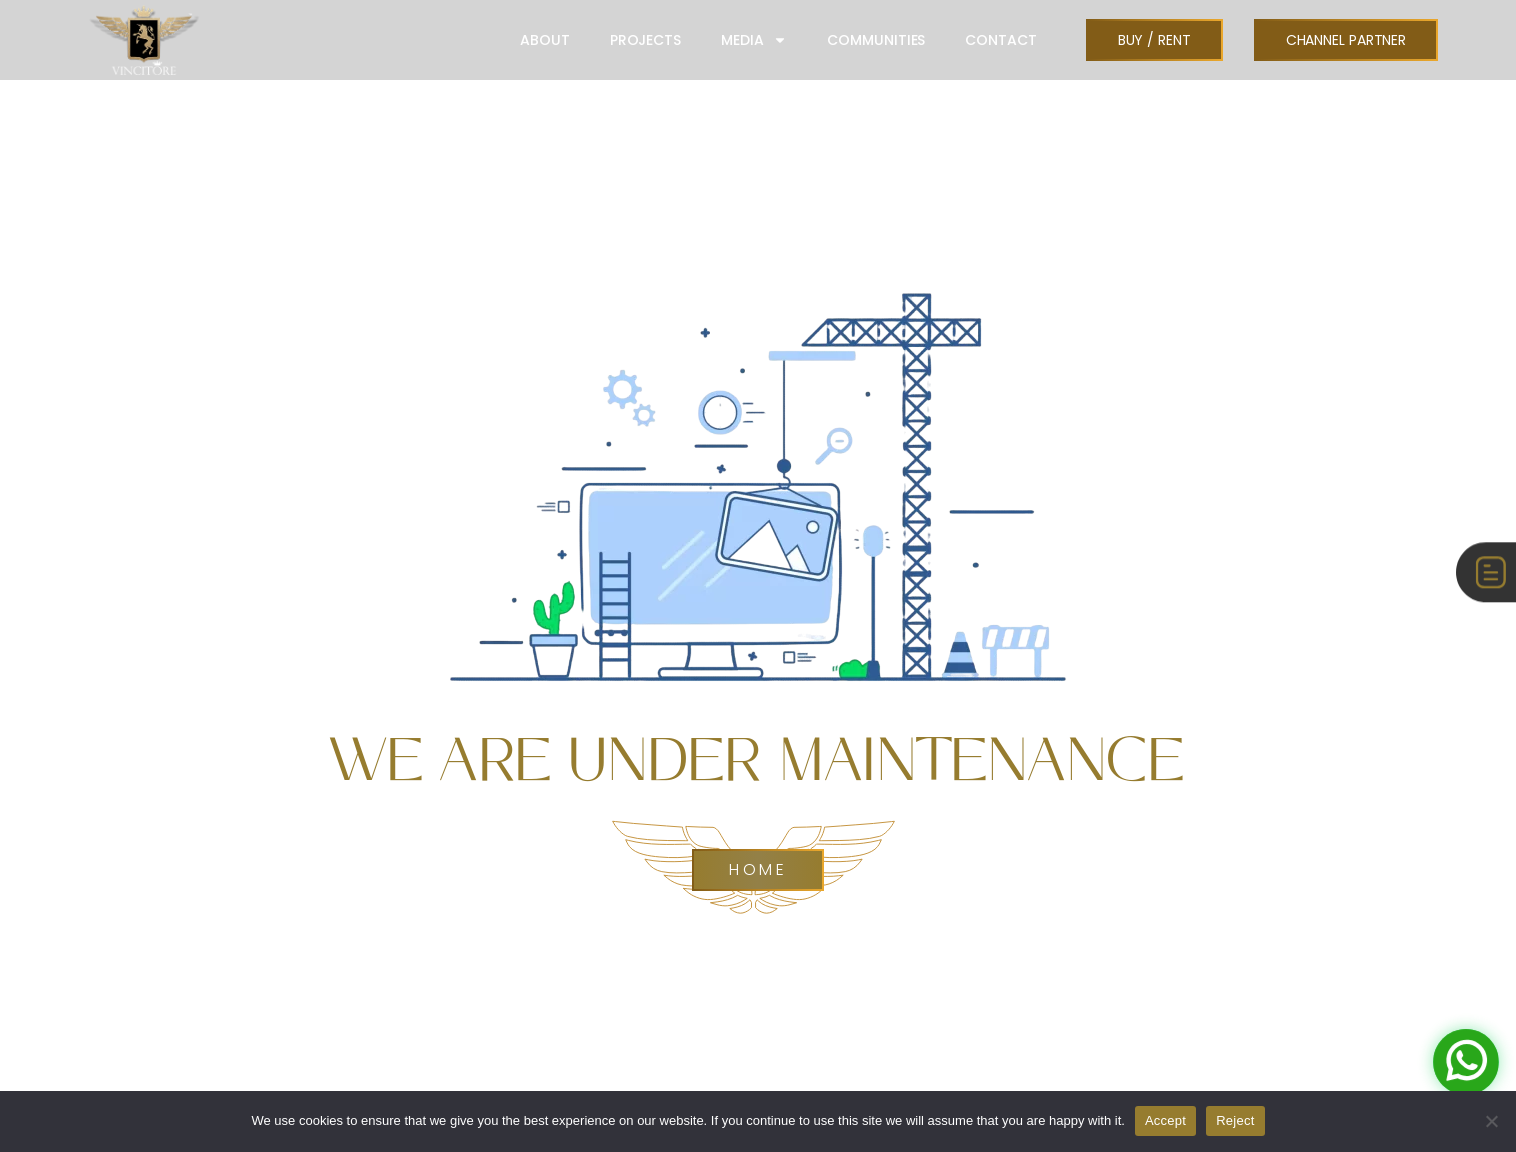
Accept (1165, 1120)
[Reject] (1491, 1121)
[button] (1154, 40)
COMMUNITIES (876, 40)
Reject (1235, 1120)
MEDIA (754, 40)
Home (758, 870)
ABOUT (545, 40)
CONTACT (1000, 40)
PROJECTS (645, 40)
